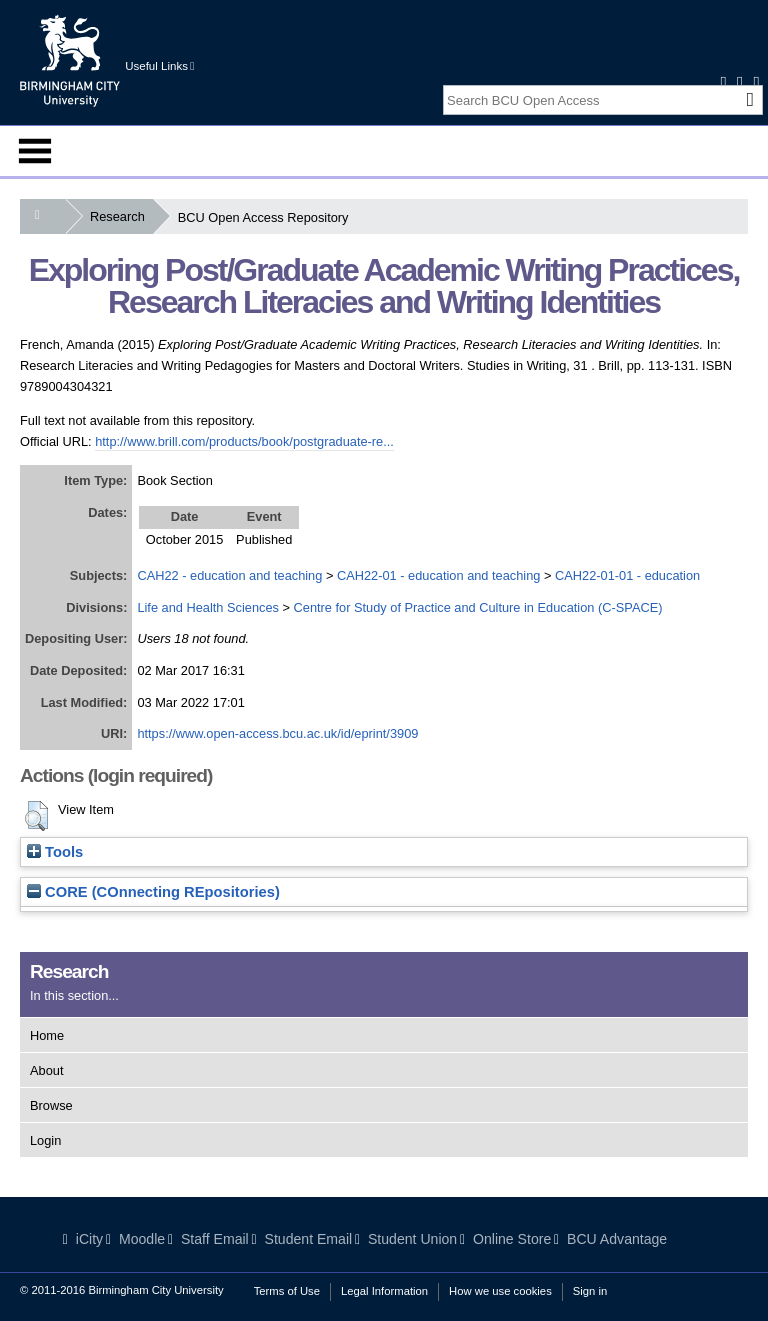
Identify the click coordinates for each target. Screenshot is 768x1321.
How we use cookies (500, 1291)
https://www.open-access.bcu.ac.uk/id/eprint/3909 (277, 733)
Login (45, 1140)
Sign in (590, 1291)
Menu (35, 151)
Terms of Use (287, 1291)
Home (47, 1035)
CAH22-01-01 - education (627, 575)
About (46, 1070)
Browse (51, 1105)
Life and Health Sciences (208, 607)
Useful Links (159, 66)
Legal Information (384, 1291)
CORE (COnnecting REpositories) (153, 892)
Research (121, 216)
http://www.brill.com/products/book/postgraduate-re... (244, 441)
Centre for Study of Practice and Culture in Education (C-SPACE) (478, 607)
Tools (55, 852)
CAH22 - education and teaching (229, 575)
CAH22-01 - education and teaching (438, 575)
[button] (36, 816)
